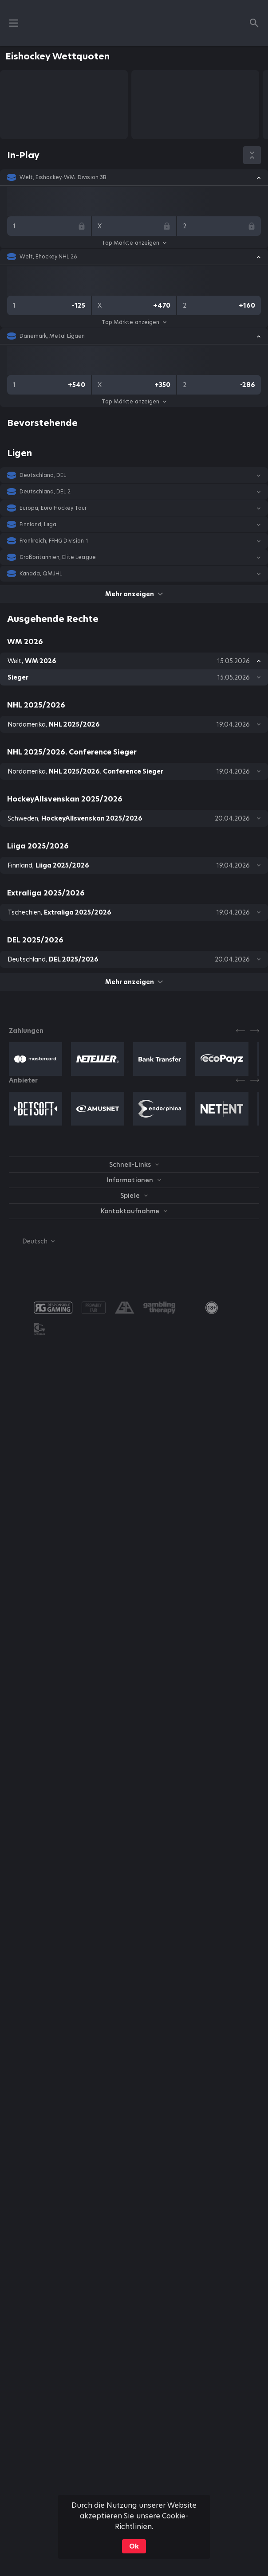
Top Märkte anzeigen (134, 242)
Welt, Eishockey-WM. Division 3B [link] (63, 177)
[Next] (254, 1030)
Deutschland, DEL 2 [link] (45, 491)
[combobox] (32, 1241)
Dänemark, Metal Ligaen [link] (52, 336)
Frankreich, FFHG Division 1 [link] (54, 540)
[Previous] (240, 1030)
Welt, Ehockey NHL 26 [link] (48, 256)
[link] (211, 1308)
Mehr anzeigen (133, 594)
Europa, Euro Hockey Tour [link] (53, 508)
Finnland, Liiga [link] (38, 524)
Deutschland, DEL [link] (43, 475)
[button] (134, 177)
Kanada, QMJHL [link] (41, 573)
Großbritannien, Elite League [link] (58, 557)
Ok (134, 2546)
